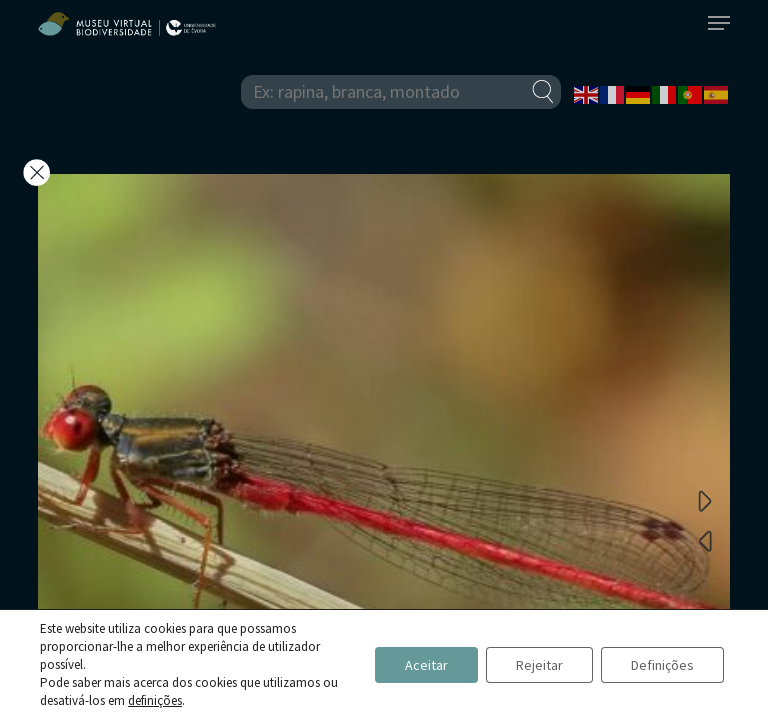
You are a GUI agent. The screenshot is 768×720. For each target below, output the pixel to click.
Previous (705, 540)
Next (705, 500)
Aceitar (426, 665)
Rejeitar (539, 665)
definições (155, 700)
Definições (662, 665)
